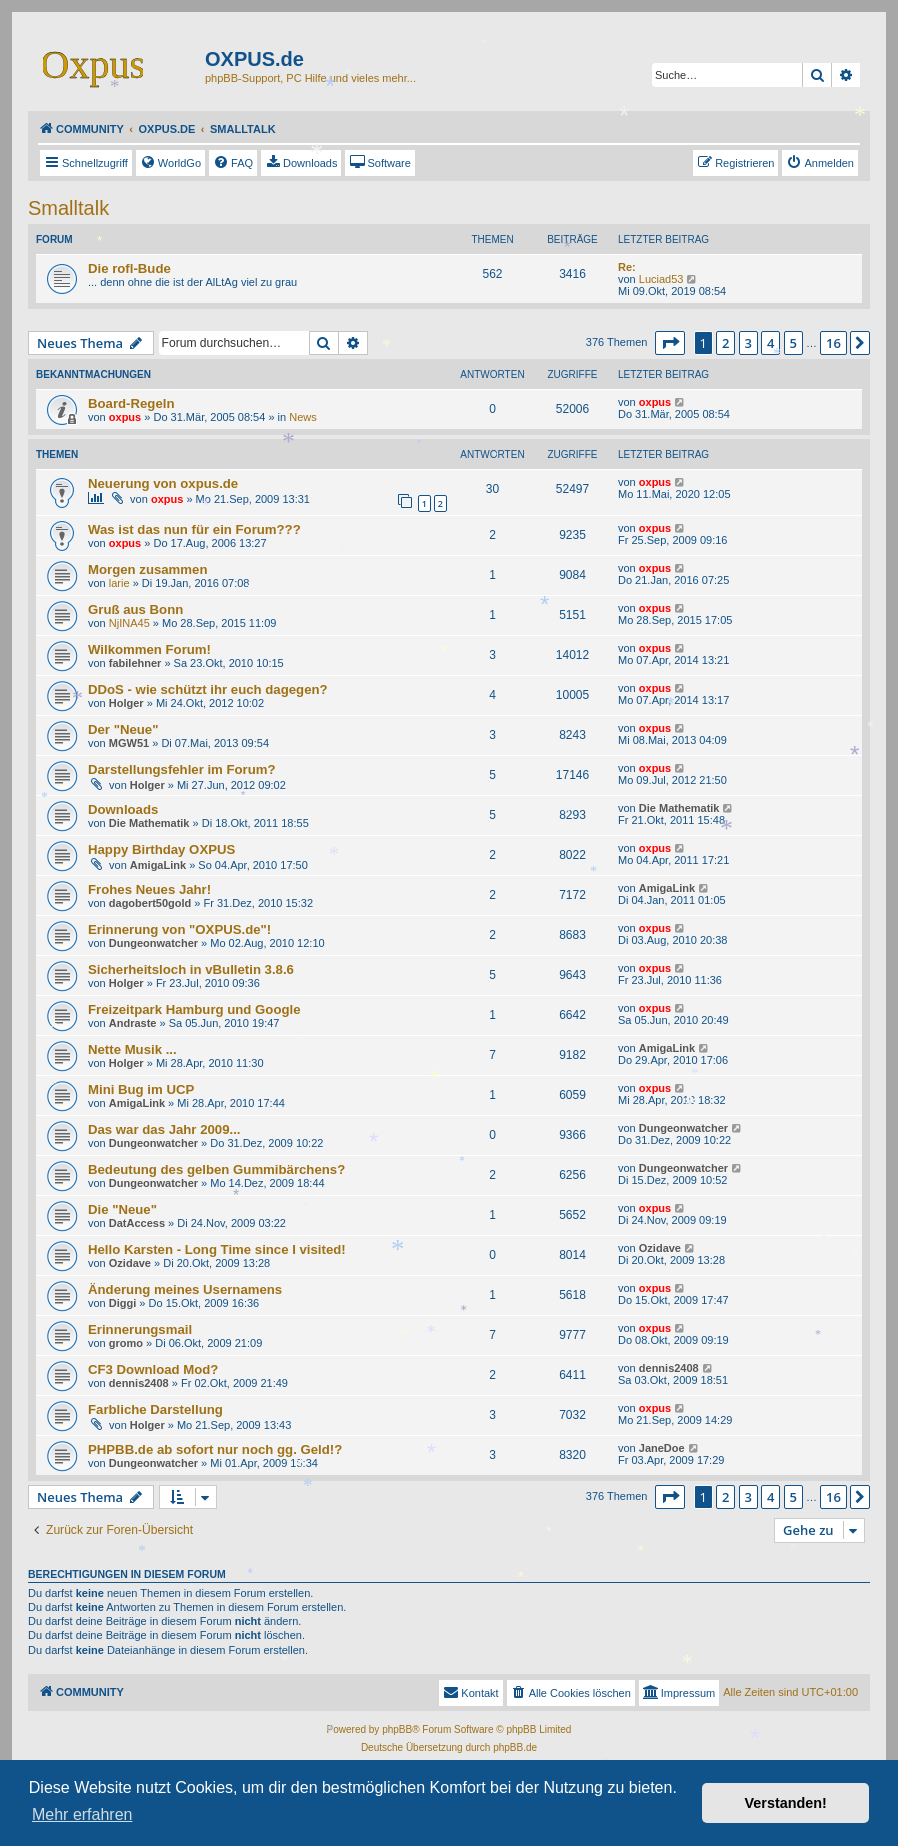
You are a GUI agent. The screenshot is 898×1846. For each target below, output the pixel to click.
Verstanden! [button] (786, 1803)
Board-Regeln (131, 403)
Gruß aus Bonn (135, 609)
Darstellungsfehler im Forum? (182, 769)
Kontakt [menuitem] (470, 1692)
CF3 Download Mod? (153, 1369)
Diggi (123, 1303)
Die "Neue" (122, 1209)
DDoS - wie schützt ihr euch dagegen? (208, 689)
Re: (627, 267)
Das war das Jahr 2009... (164, 1129)
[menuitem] (170, 163)
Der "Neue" (123, 729)
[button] (670, 343)
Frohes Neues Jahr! (149, 889)
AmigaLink (158, 865)
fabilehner (135, 663)
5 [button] (793, 343)
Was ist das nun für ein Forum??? (194, 529)
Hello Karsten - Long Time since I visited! (217, 1249)
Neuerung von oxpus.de (163, 483)
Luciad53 (661, 279)
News (303, 417)
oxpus (125, 417)
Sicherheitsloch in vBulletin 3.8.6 (191, 969)
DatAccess (137, 1223)
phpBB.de (515, 1747)
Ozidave (130, 1263)
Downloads (123, 809)
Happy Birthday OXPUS (161, 849)
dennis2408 (139, 1383)
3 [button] (748, 343)
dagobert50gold (150, 903)
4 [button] (770, 343)
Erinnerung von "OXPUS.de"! (179, 929)
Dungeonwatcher (153, 943)
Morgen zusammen (147, 569)
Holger (126, 703)
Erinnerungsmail (140, 1329)
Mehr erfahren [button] (82, 1814)
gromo (126, 1343)
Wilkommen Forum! (149, 649)
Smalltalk (68, 208)
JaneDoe (662, 1448)
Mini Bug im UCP (141, 1089)
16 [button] (833, 343)
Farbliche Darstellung (155, 1409)
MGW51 (129, 743)
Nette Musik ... (132, 1049)
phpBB (397, 1729)
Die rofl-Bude (129, 268)
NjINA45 (129, 623)
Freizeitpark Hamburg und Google (194, 1009)
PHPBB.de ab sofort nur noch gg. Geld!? (215, 1449)
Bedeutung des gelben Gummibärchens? (216, 1169)
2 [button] (725, 343)
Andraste (133, 1023)
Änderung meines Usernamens (185, 1289)
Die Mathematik (149, 823)
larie (119, 583)
